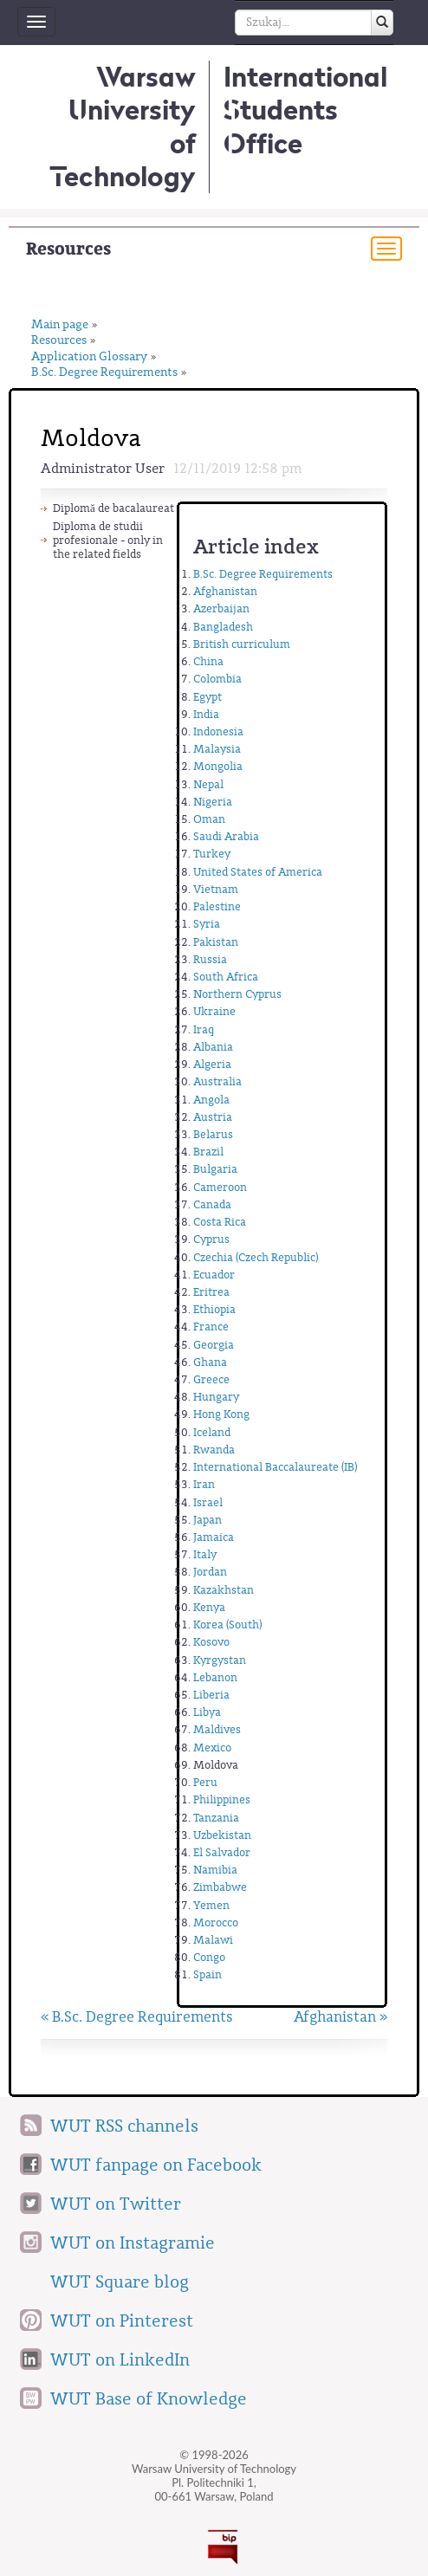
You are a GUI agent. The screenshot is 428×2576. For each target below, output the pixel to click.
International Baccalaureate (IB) (275, 1467)
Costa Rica (219, 1221)
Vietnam (215, 889)
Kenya (209, 1607)
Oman (209, 819)
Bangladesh (223, 626)
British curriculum (241, 644)
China (208, 661)
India (206, 714)
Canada (212, 1204)
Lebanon (215, 1677)
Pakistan (215, 942)
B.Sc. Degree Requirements (104, 373)
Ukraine (214, 1011)
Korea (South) (227, 1624)
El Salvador (221, 1852)
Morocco (215, 1922)
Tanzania (216, 1817)
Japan (207, 1519)
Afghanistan (225, 591)
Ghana (210, 1362)
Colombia (217, 678)
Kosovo (211, 1641)
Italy (205, 1554)
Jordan (210, 1571)
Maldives (217, 1729)
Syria (206, 923)
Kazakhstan (223, 1589)
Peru (205, 1782)
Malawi (213, 1939)
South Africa (225, 976)
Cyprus (211, 1239)
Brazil (208, 1151)
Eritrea (211, 1292)
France (211, 1326)
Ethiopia (214, 1309)
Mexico (212, 1747)
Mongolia (218, 766)
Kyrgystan (219, 1660)
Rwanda (214, 1449)
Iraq (203, 1029)
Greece (211, 1379)
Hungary (216, 1396)
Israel (208, 1502)
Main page (59, 325)
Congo (209, 1957)
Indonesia (218, 731)
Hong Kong (221, 1414)
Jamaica (213, 1537)
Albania (213, 1046)
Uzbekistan (222, 1835)
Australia (217, 1081)
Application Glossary (89, 357)
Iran (204, 1484)
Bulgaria (215, 1169)
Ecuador (214, 1274)
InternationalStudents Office (305, 110)
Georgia (213, 1344)
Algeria (212, 1064)
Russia (210, 959)
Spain (207, 1974)
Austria (212, 1117)
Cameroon (220, 1187)
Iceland (211, 1432)
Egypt (207, 696)
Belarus (213, 1134)
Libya (207, 1712)
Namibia (215, 1869)
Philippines (221, 1799)
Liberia (211, 1694)
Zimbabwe (220, 1887)
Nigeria (212, 801)
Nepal (208, 784)
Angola (211, 1099)
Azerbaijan (221, 608)
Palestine (217, 906)
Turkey (211, 853)
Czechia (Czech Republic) (255, 1257)
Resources (68, 249)
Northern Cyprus (237, 994)
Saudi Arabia (226, 836)
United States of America (257, 871)
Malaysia (217, 748)
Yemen (211, 1905)
